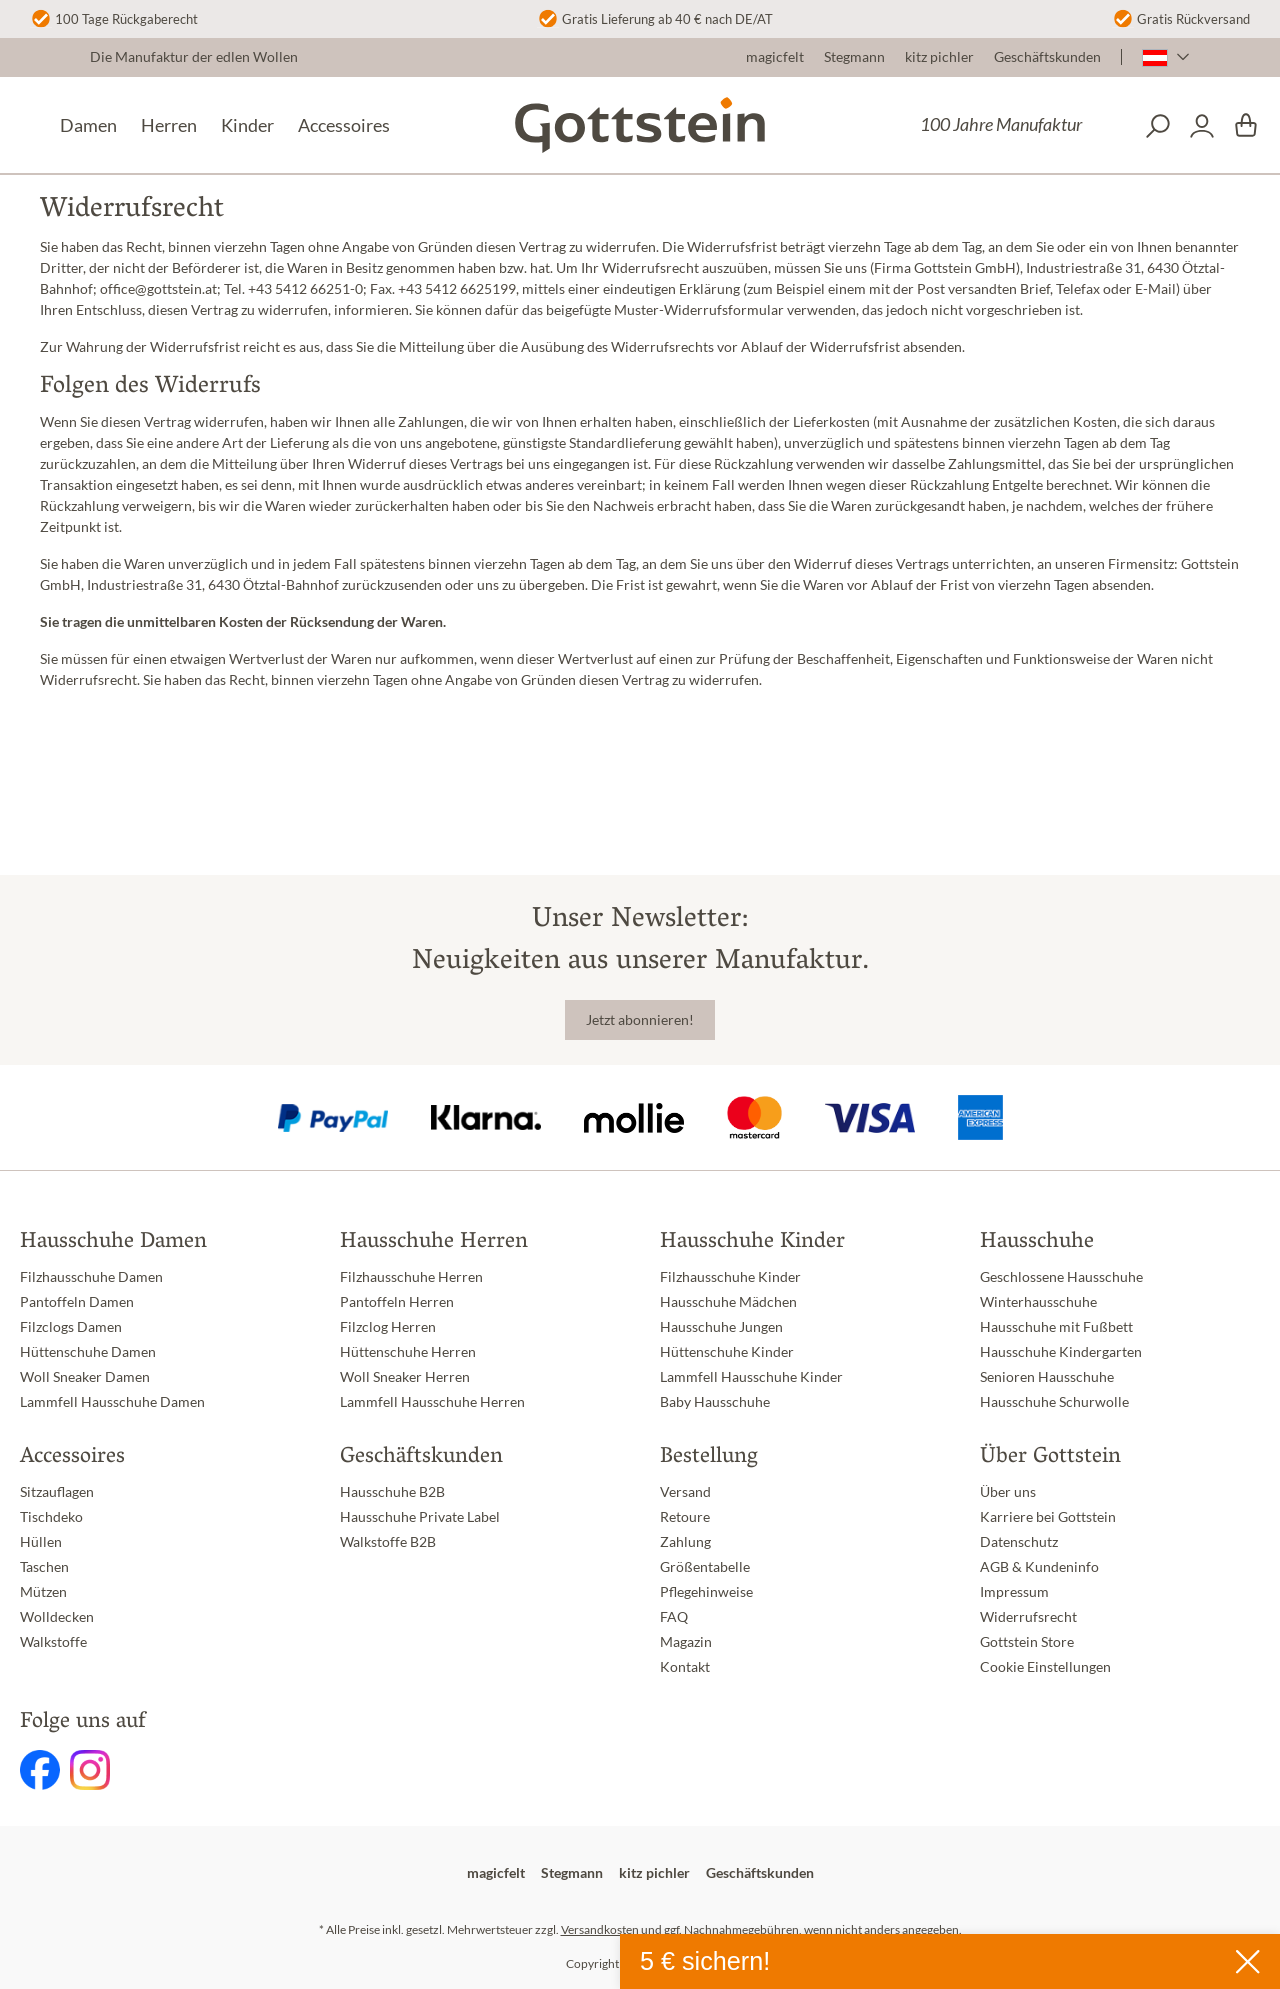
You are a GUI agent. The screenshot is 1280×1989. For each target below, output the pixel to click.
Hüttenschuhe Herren (408, 1352)
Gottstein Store (1027, 1642)
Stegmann (854, 57)
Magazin (686, 1642)
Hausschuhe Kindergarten (1061, 1352)
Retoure (685, 1517)
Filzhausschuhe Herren (411, 1277)
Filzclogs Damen (71, 1327)
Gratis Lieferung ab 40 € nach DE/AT (667, 19)
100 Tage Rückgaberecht (126, 19)
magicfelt (775, 57)
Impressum (1014, 1592)
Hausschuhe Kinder (752, 1242)
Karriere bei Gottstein (1048, 1517)
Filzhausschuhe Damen (91, 1277)
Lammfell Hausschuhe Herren (432, 1402)
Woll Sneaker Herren (405, 1377)
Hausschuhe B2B (392, 1492)
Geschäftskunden (1047, 57)
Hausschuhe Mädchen (728, 1302)
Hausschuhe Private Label (420, 1517)
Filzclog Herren (388, 1327)
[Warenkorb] (1246, 126)
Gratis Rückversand (1193, 19)
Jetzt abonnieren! (640, 1020)
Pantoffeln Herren (397, 1302)
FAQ (674, 1617)
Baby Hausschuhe (715, 1402)
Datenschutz (1019, 1542)
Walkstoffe (53, 1642)
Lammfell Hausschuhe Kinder (751, 1377)
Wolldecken (57, 1617)
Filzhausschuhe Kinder (730, 1277)
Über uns (1008, 1492)
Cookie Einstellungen (1045, 1667)
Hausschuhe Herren (434, 1242)
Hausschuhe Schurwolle (1054, 1402)
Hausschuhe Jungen (721, 1327)
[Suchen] (1158, 126)
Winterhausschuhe (1038, 1302)
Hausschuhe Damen (113, 1242)
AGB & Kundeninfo (1039, 1567)
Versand (685, 1492)
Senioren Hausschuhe (1047, 1377)
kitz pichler (939, 57)
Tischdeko (51, 1517)
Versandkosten (600, 1929)
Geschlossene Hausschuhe (1061, 1277)
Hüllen (41, 1542)
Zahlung (685, 1542)
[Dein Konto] (1202, 126)
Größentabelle (705, 1567)
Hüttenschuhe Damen (88, 1352)
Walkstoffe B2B (388, 1542)
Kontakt (685, 1667)
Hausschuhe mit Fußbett (1056, 1327)
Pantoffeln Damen (77, 1302)
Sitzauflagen (57, 1492)
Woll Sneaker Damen (85, 1377)
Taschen (44, 1567)
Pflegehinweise (706, 1592)
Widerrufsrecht (1028, 1617)
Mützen (43, 1592)
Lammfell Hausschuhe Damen (112, 1402)
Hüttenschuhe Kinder (727, 1352)
